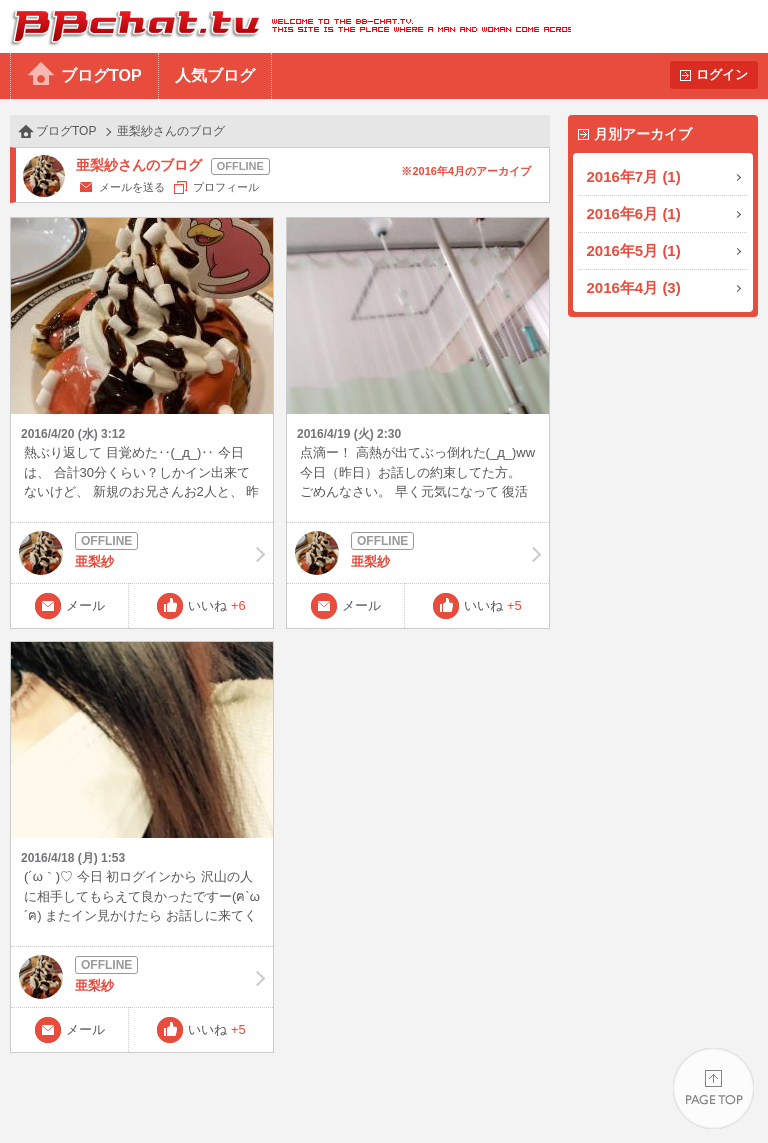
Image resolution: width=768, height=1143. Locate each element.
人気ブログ (215, 75)
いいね (217, 605)
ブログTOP (101, 75)
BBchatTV (285, 26)
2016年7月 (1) (634, 176)
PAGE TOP (713, 1088)
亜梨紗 (142, 553)
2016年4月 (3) (634, 287)
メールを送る (132, 187)
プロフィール (226, 187)
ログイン (722, 74)
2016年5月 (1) (634, 250)
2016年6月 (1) (634, 213)
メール (85, 605)
